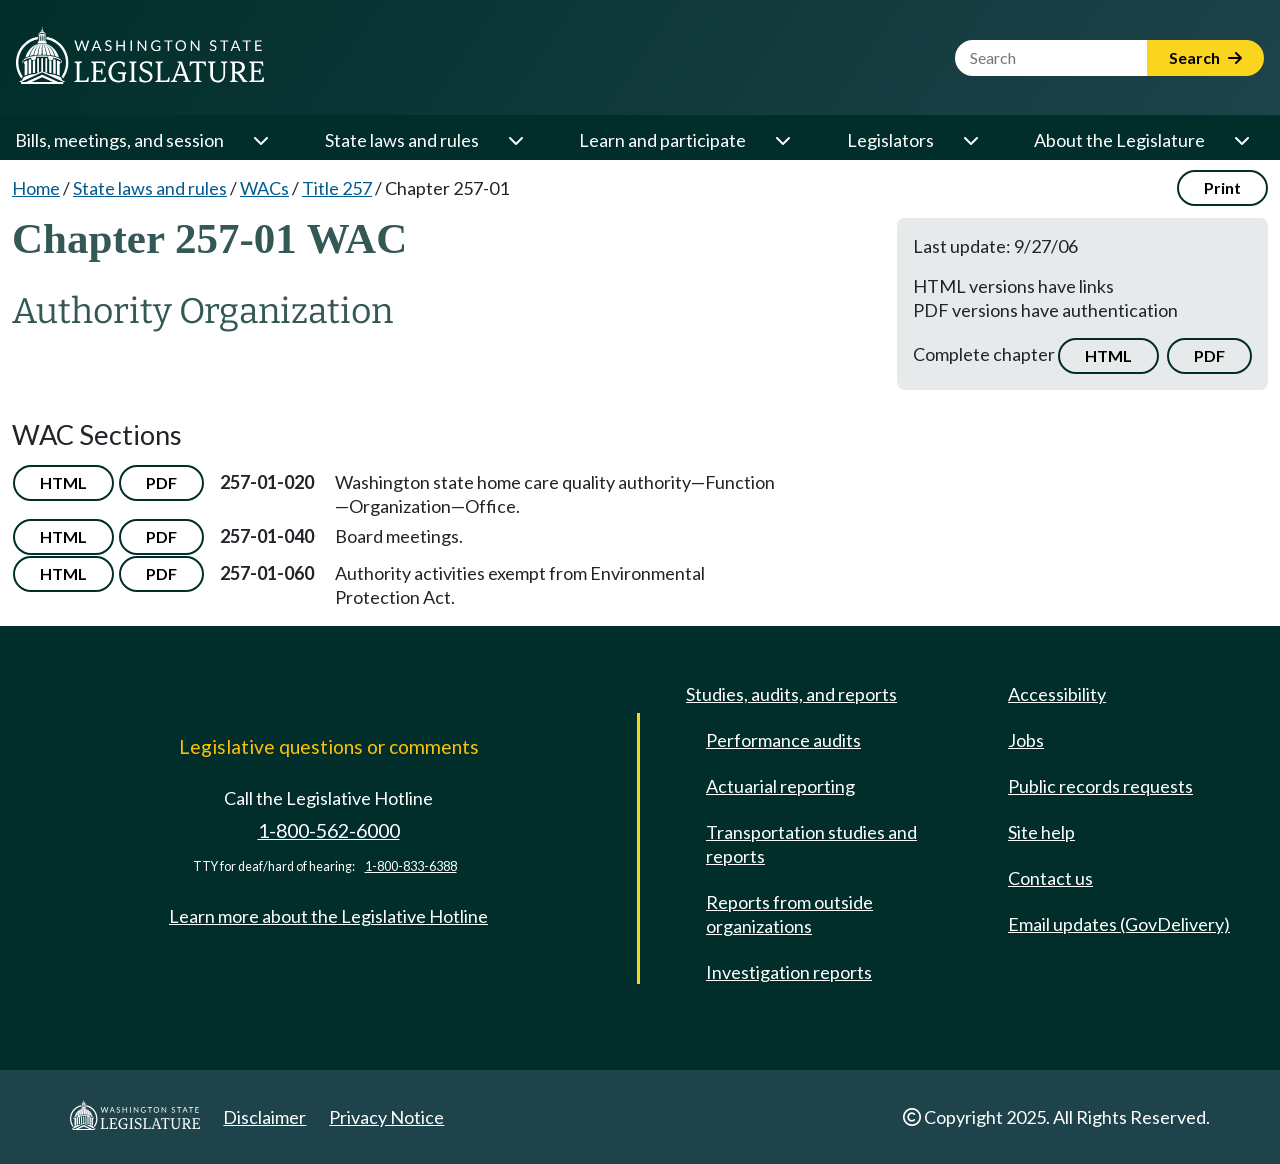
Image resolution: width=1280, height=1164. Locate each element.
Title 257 (337, 188)
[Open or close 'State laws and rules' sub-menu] (515, 140)
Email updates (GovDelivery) (1119, 924)
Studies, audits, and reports (791, 694)
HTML (1108, 355)
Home (36, 188)
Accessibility (1057, 694)
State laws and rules (402, 140)
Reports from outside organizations (789, 914)
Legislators (890, 140)
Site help (1041, 832)
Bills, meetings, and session (119, 140)
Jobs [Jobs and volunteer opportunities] (1026, 740)
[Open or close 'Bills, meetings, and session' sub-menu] (260, 140)
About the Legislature (1119, 140)
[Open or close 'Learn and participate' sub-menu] (782, 140)
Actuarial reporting (780, 786)
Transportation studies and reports (811, 844)
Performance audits (783, 740)
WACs (264, 188)
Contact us (1050, 878)
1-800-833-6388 (411, 866)
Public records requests (1100, 786)
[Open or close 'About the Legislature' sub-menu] (1241, 140)
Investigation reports (789, 972)
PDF (1209, 355)
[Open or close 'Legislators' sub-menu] (970, 140)
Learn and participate (662, 140)
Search (1205, 57)
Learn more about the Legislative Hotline (328, 916)
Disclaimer (264, 1117)
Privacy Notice (386, 1117)
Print (1222, 187)
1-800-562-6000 (329, 830)
